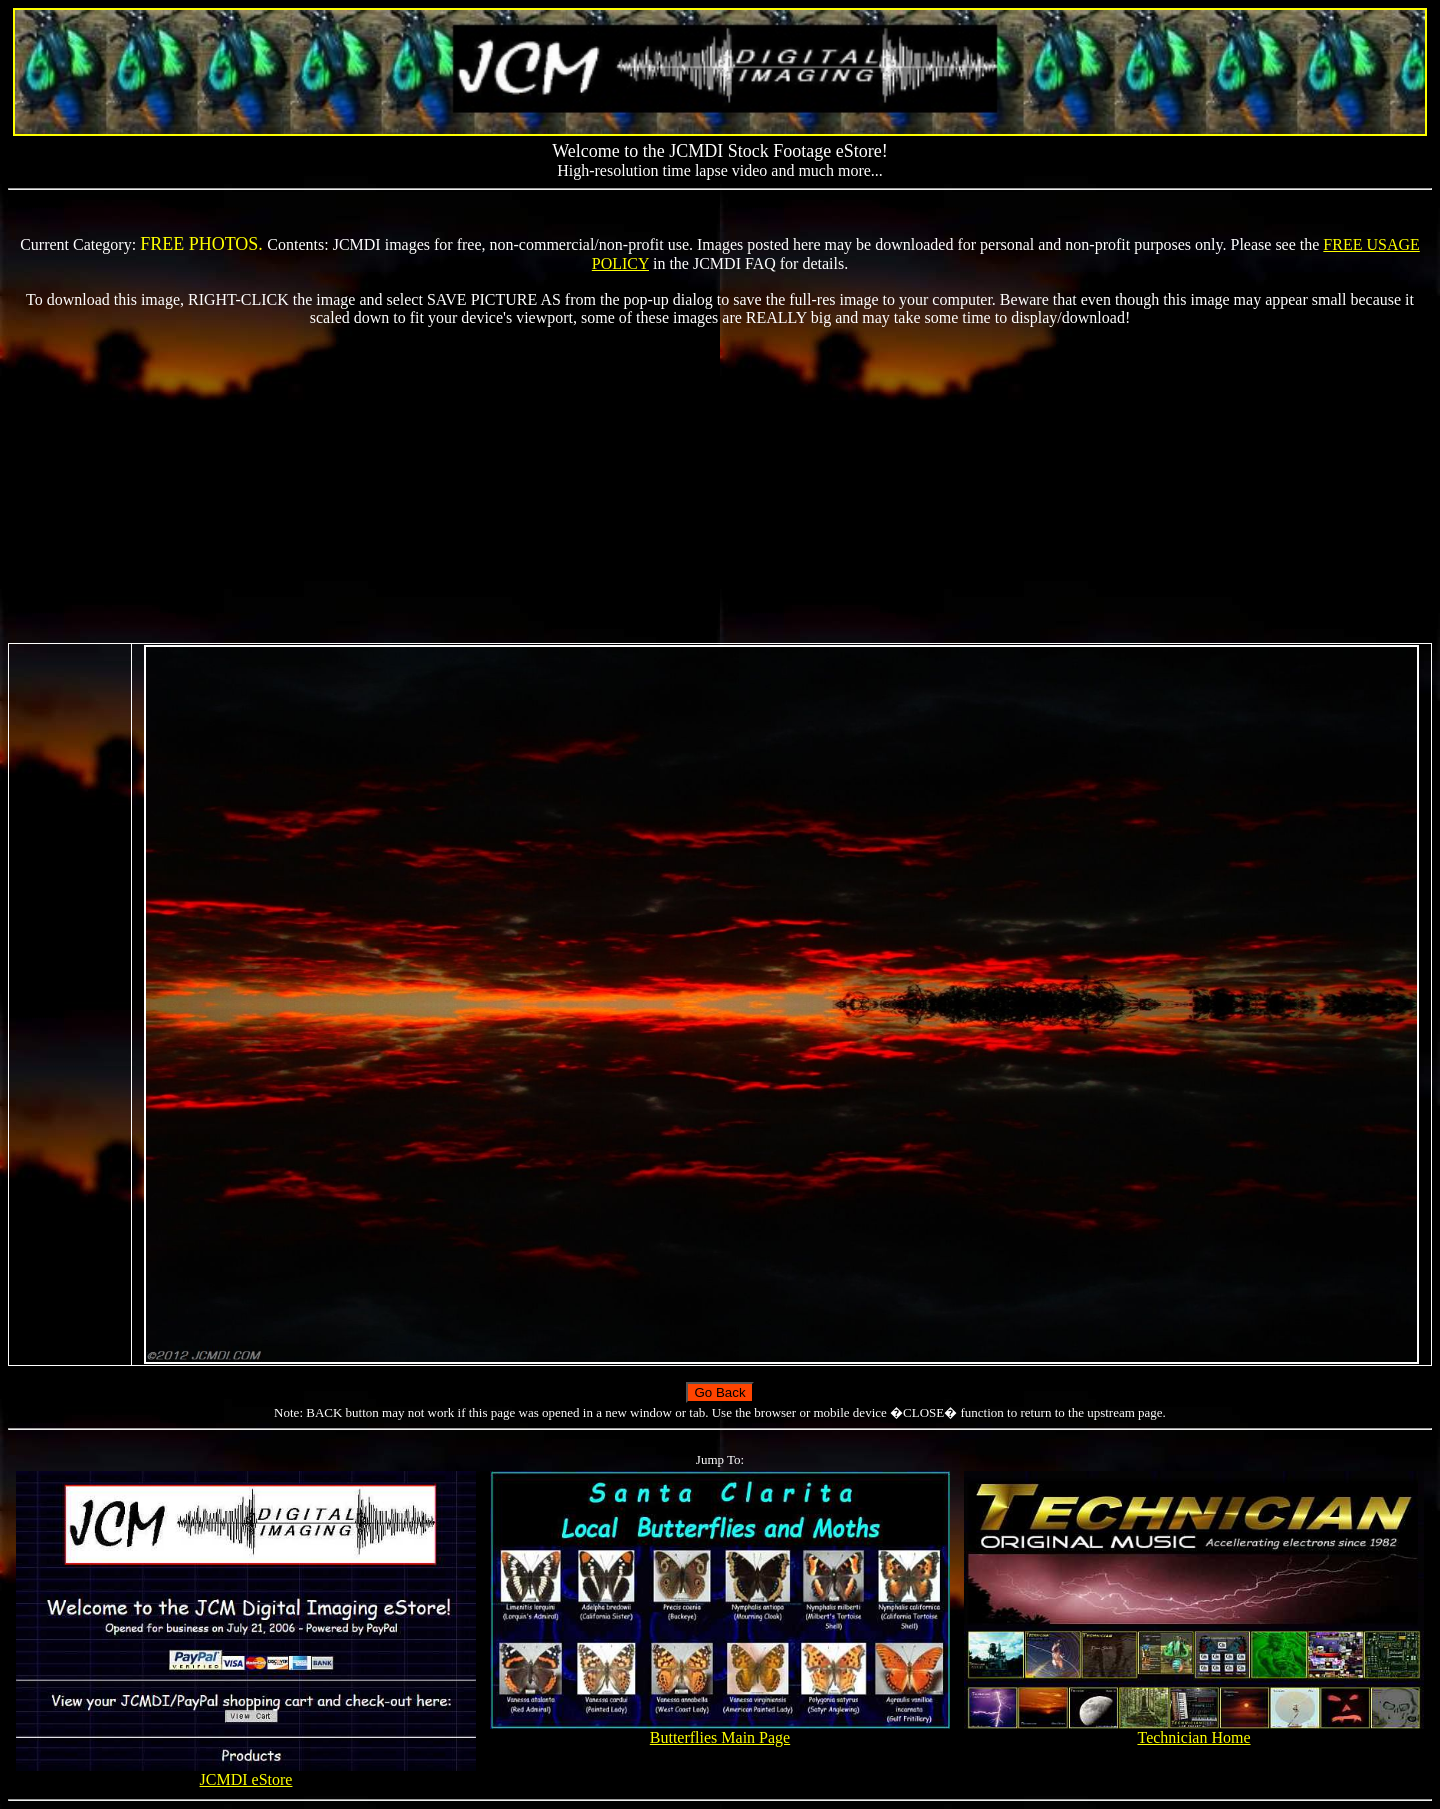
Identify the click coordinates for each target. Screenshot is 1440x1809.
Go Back (719, 1392)
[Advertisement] (720, 485)
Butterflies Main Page (720, 1730)
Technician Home (1194, 1730)
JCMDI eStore (246, 1772)
